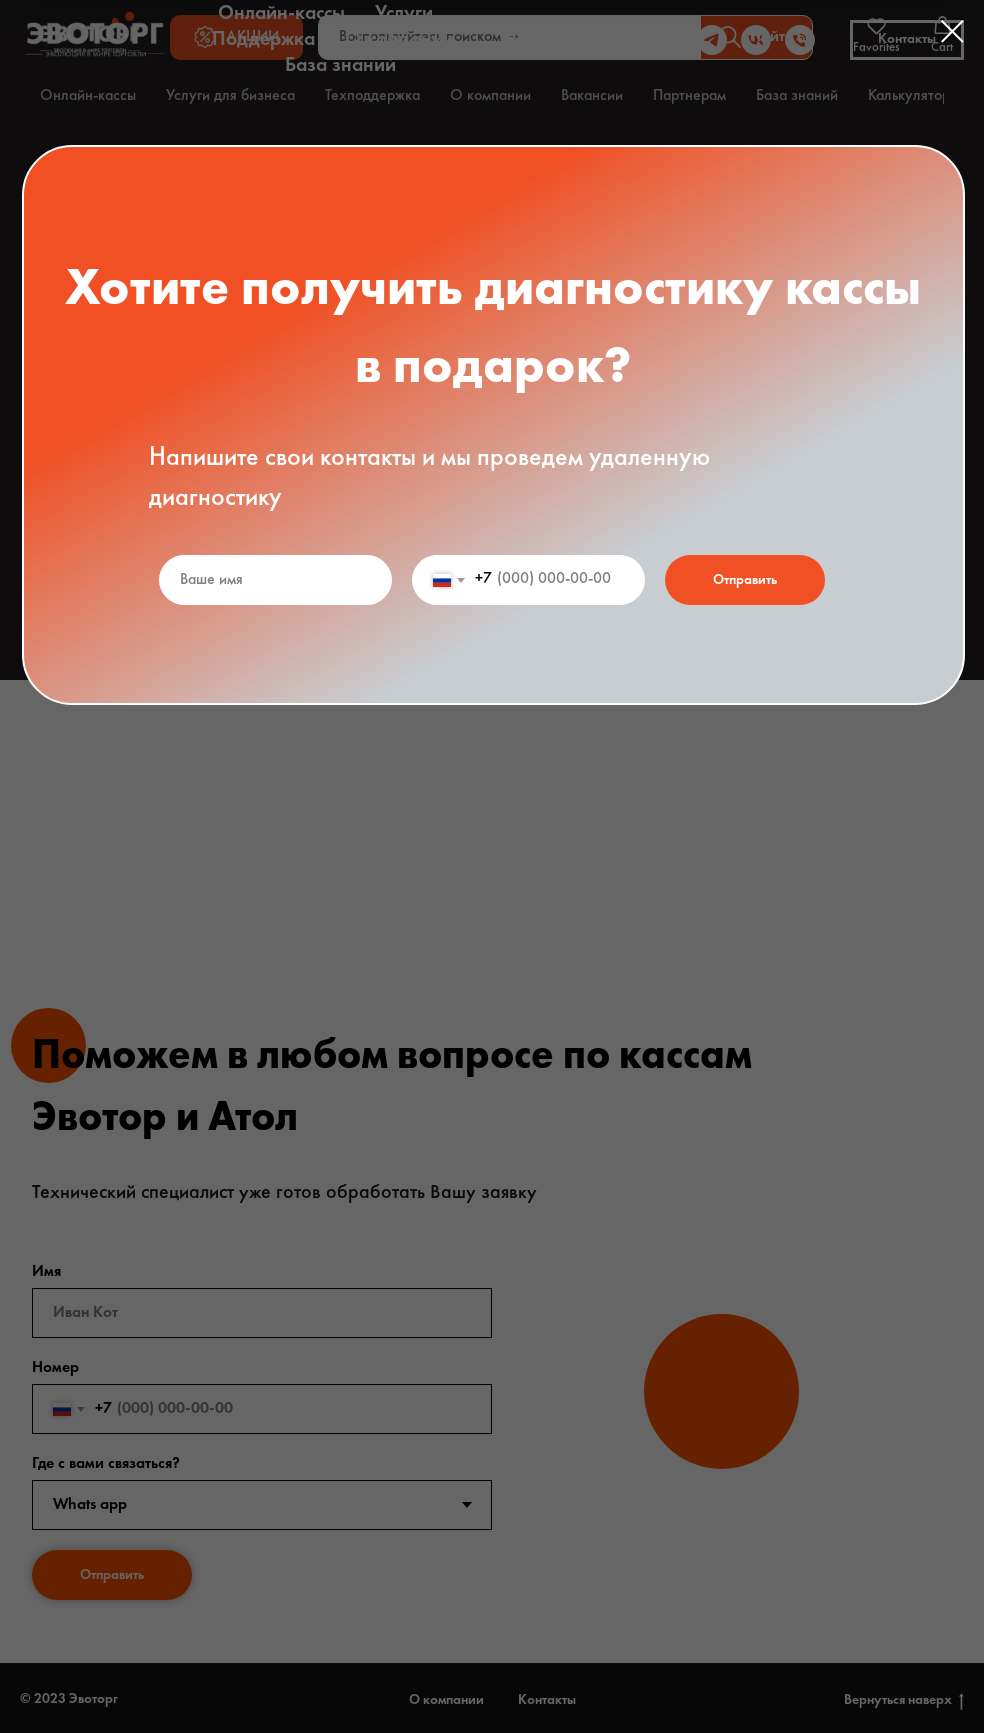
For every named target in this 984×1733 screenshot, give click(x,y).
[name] (275, 580)
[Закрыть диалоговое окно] (952, 31)
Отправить (745, 580)
